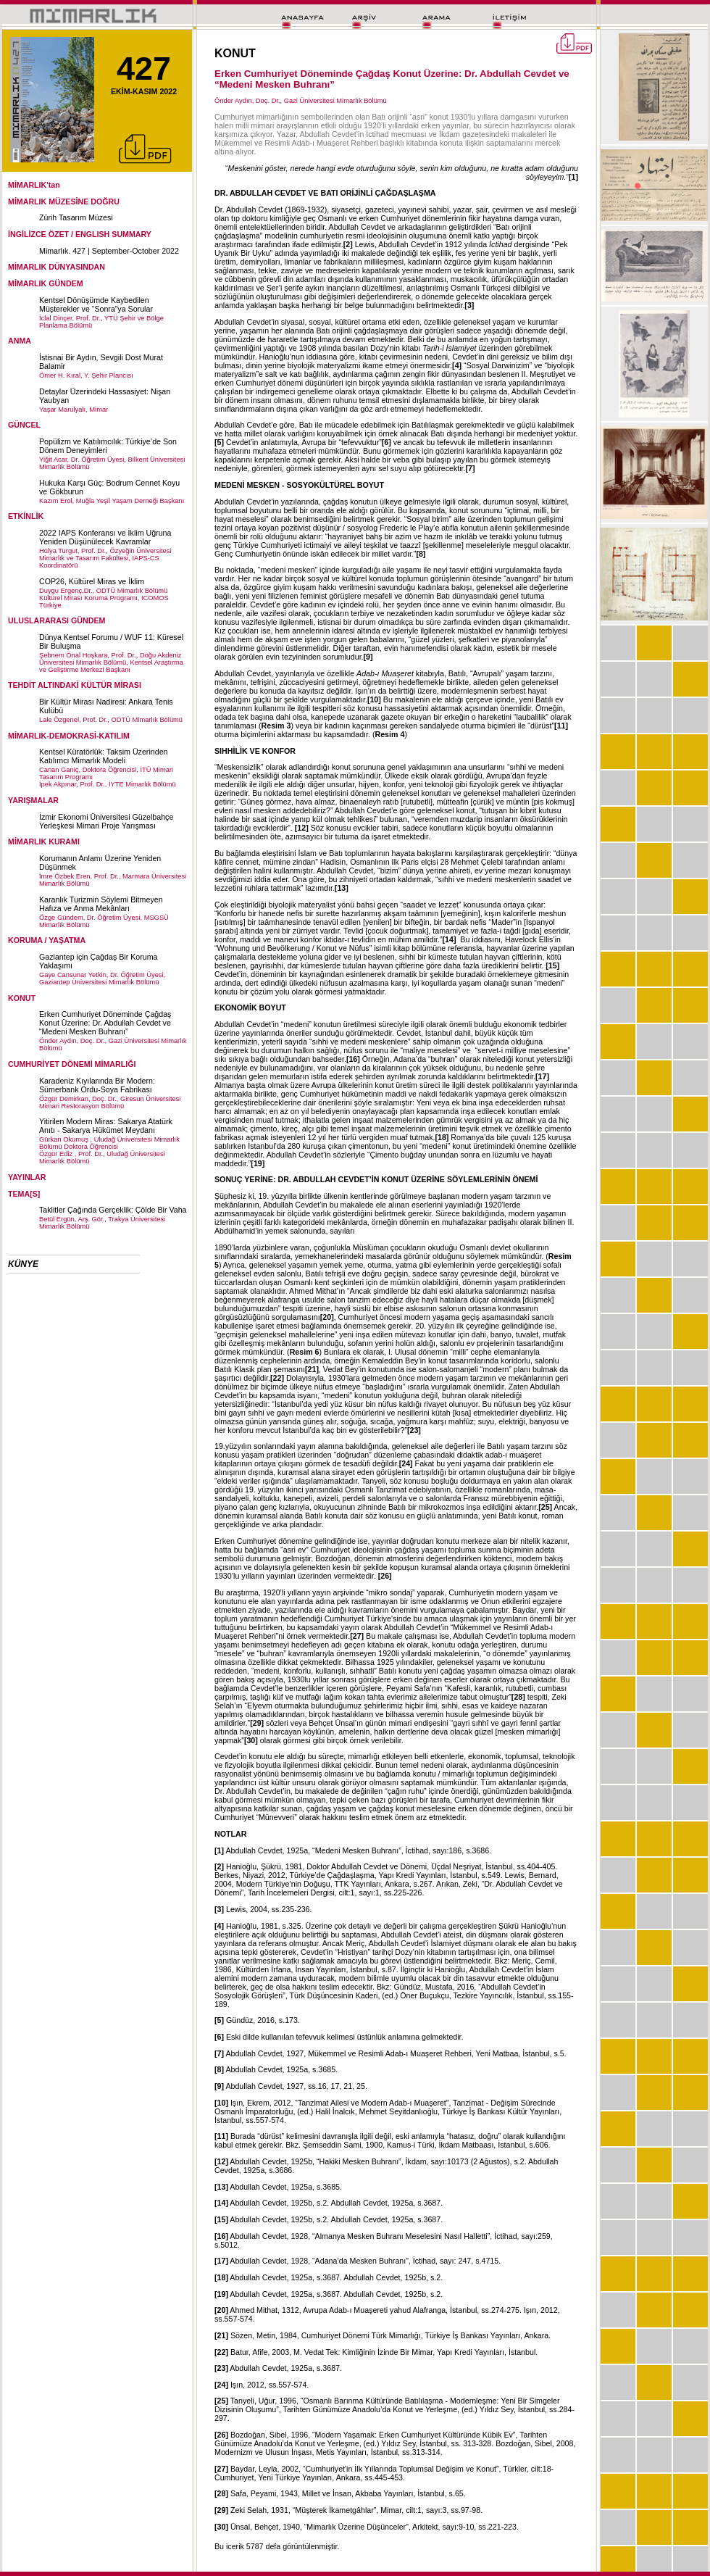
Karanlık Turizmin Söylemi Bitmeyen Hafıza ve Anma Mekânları (101, 904)
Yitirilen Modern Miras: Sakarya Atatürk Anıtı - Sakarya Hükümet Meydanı (105, 1125)
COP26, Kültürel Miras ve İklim (91, 581)
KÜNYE (23, 1264)
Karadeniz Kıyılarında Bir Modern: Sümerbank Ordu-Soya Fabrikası (97, 1085)
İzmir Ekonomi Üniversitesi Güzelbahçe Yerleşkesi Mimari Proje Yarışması (106, 821)
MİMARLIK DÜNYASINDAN (56, 266)
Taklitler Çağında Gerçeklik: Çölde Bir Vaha (113, 1209)
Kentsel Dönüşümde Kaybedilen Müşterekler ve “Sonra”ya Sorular (96, 304)
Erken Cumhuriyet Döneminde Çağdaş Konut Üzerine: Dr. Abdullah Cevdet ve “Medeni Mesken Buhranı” (105, 1023)
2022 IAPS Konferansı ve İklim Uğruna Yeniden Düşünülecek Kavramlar (105, 537)
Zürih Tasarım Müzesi (76, 217)
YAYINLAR (27, 1177)
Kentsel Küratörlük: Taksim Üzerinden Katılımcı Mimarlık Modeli (103, 756)
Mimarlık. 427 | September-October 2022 (109, 250)
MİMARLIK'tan (34, 184)
